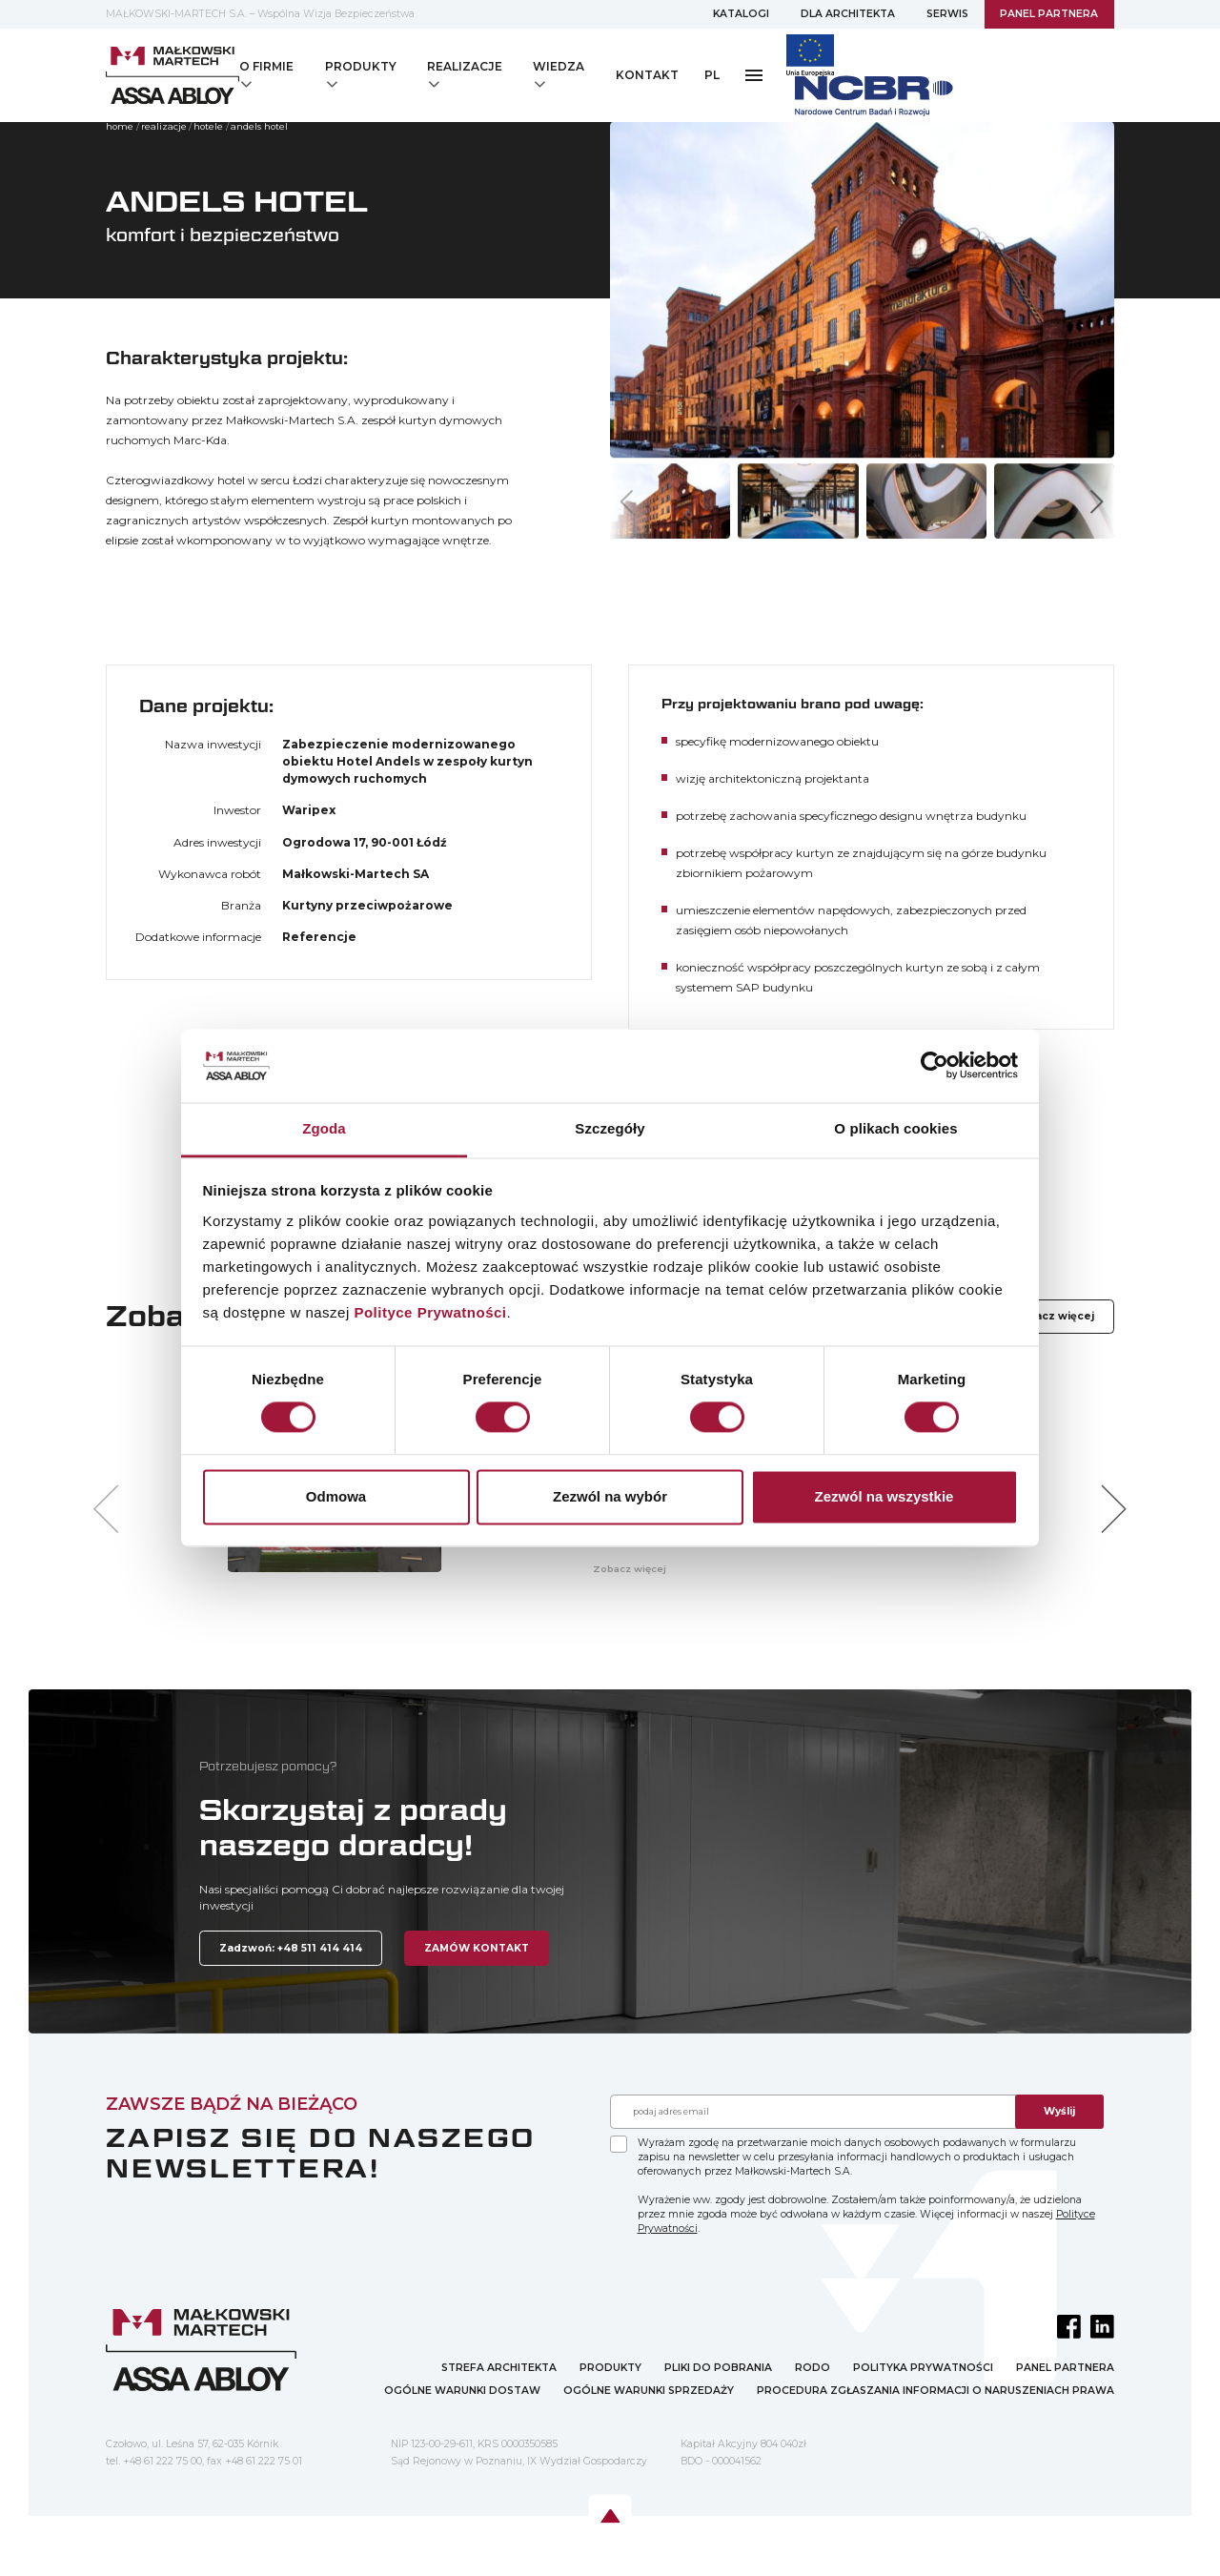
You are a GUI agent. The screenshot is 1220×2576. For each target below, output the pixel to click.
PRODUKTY (610, 2367)
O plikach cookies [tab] (895, 1128)
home (119, 126)
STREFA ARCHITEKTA (499, 2367)
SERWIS (947, 14)
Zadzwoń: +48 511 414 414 (290, 1948)
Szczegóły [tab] (609, 1128)
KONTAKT (647, 75)
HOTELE (208, 126)
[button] (1097, 501)
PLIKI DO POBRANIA (718, 2367)
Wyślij (1059, 2111)
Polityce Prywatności (430, 1312)
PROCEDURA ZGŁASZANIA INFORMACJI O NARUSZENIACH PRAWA (935, 2390)
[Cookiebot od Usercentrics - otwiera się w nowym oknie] (934, 1066)
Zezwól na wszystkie (884, 1496)
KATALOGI (741, 14)
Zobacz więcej (1053, 1316)
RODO (812, 2367)
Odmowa (336, 1496)
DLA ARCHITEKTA (848, 14)
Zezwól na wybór (610, 1496)
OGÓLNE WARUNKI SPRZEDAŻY (648, 2390)
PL (712, 75)
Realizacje (164, 126)
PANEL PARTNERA (1049, 14)
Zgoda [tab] (324, 1128)
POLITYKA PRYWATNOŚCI (923, 2367)
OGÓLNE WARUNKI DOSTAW (462, 2390)
